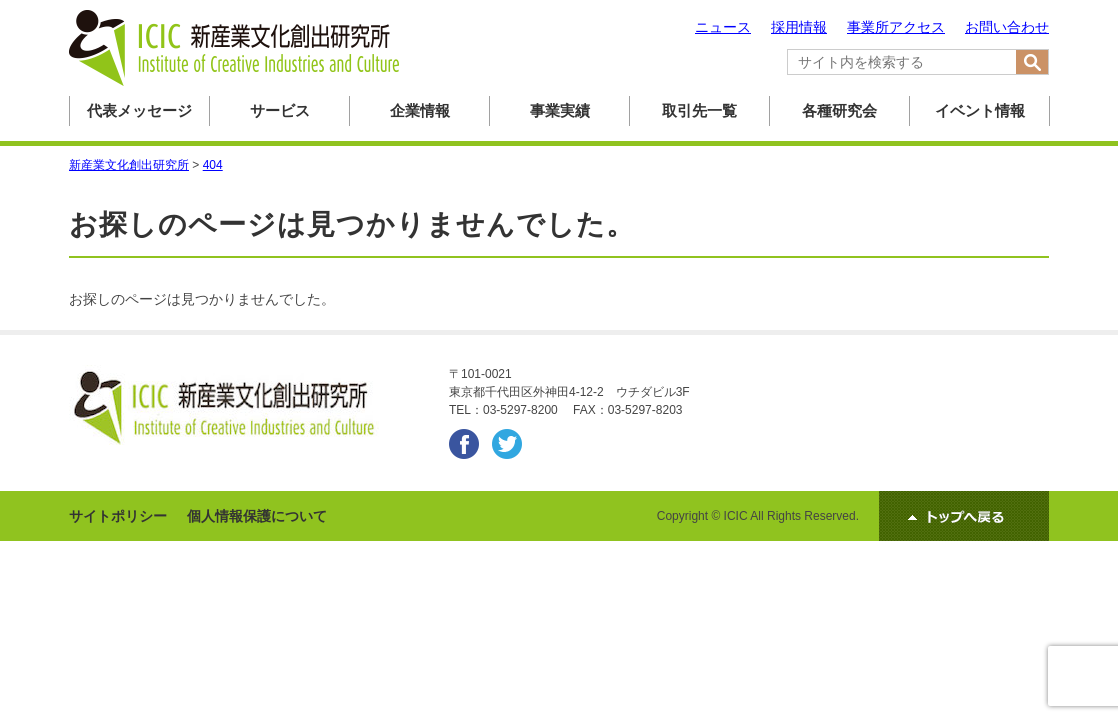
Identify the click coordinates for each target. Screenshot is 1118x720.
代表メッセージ (139, 110)
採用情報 (799, 27)
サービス (280, 110)
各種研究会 (839, 110)
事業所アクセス (896, 27)
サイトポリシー (118, 516)
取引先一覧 (699, 110)
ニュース (723, 27)
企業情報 (420, 110)
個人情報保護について (257, 516)
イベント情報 (980, 110)
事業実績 (560, 110)
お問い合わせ (1007, 27)
